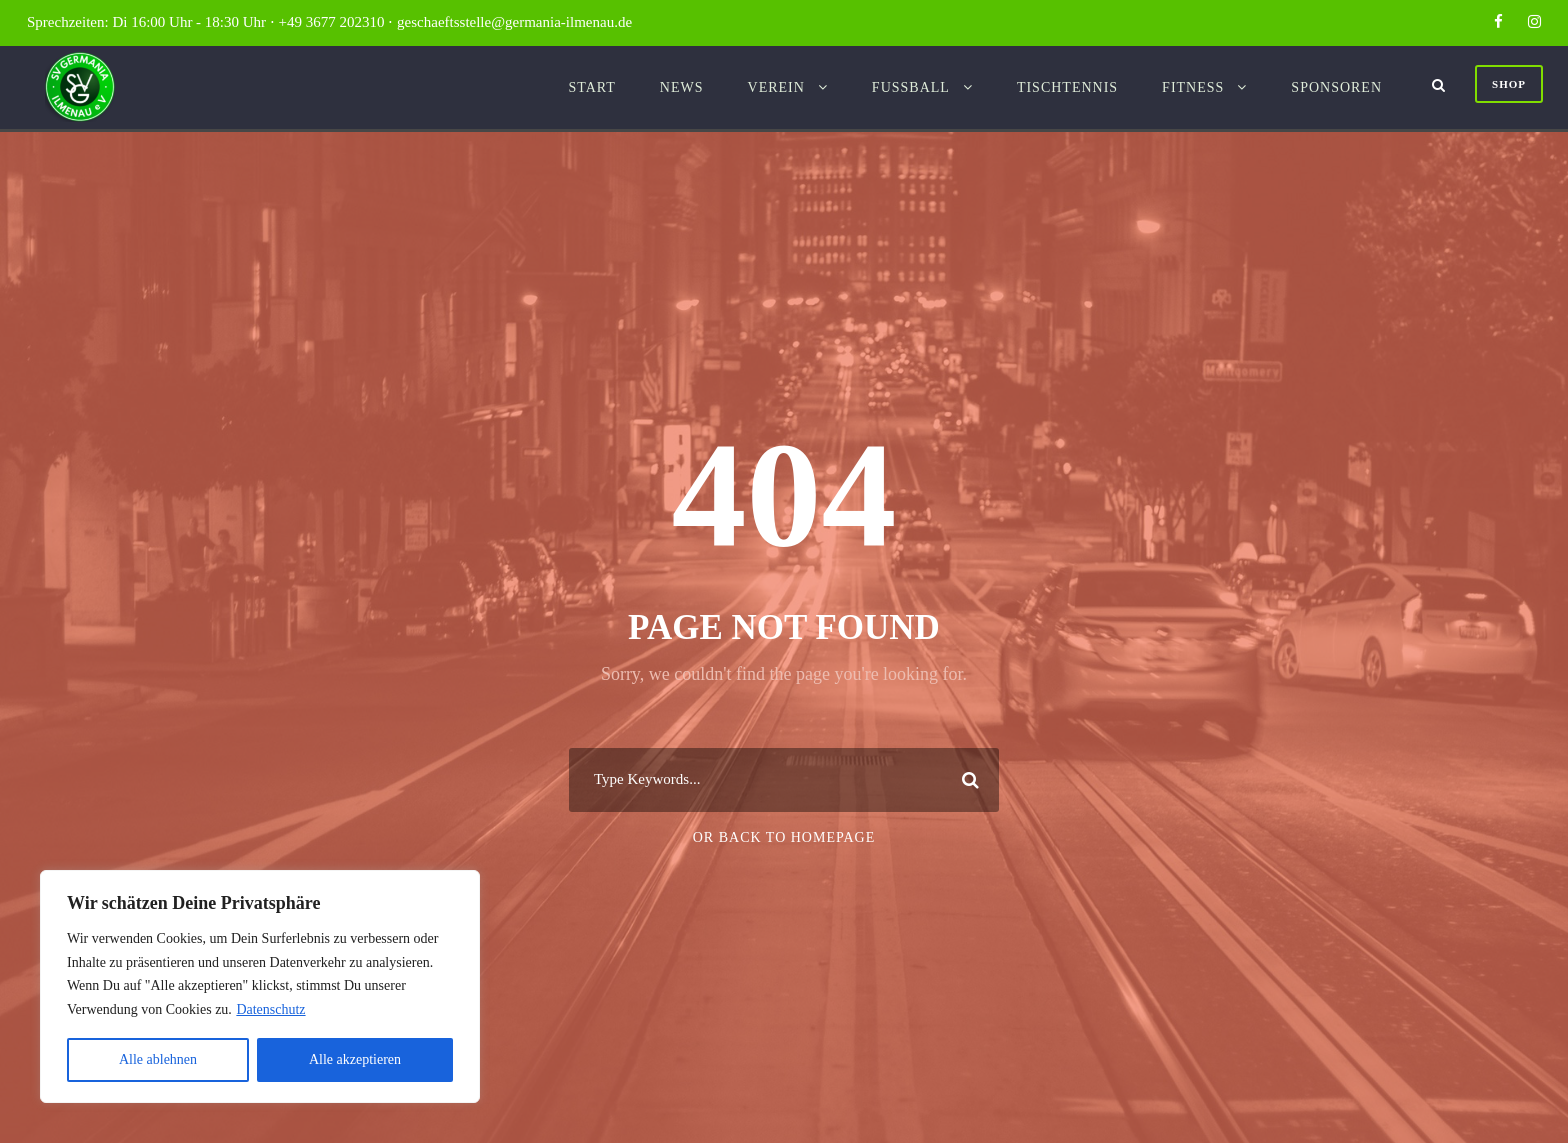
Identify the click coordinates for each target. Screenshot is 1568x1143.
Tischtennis (1067, 87)
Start (591, 87)
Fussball (911, 87)
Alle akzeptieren (355, 1059)
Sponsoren (1336, 87)
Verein (776, 87)
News (682, 87)
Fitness (1193, 87)
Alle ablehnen (158, 1059)
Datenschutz (270, 1009)
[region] (260, 986)
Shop (1509, 84)
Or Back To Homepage (784, 837)
